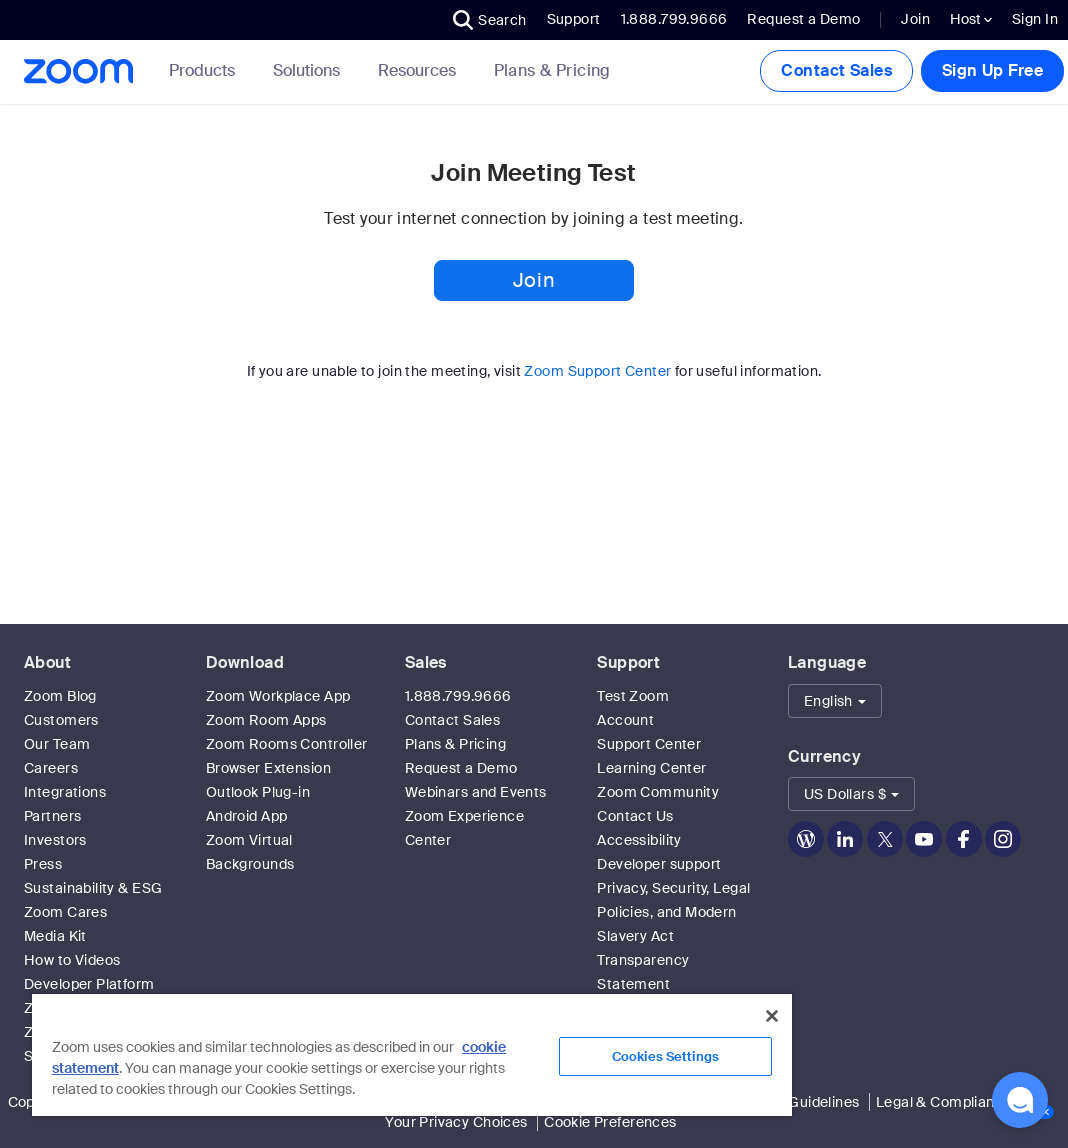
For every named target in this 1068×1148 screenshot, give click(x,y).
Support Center (649, 744)
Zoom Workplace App (278, 696)
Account (625, 720)
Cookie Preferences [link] (610, 1122)
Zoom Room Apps (266, 720)
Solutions (310, 70)
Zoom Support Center (597, 371)
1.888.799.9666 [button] (674, 19)
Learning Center (651, 768)
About (47, 662)
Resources (421, 70)
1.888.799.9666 (458, 696)
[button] (490, 20)
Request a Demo (803, 19)
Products (206, 70)
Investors (55, 840)
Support (574, 19)
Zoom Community (658, 792)
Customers (61, 720)
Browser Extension (268, 768)
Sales (426, 662)
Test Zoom (633, 696)
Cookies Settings (665, 1056)
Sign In (1035, 19)
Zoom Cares (65, 912)
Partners (52, 816)
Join (915, 19)
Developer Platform (89, 984)
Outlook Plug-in (258, 792)
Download (245, 662)
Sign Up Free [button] (992, 70)
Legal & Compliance (944, 1102)
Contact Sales (836, 70)
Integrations (65, 792)
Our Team (57, 744)
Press (43, 864)
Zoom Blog (60, 696)
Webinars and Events (476, 792)
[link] (552, 71)
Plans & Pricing (552, 71)
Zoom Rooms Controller (287, 744)
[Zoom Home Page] (77, 71)
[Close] (772, 1016)
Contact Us (635, 816)
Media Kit (55, 936)
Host (971, 19)
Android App (247, 816)
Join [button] (534, 280)
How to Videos (72, 960)
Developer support (659, 864)
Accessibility (639, 840)
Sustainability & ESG (93, 888)
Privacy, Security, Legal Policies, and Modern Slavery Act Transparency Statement (673, 936)
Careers (51, 768)
